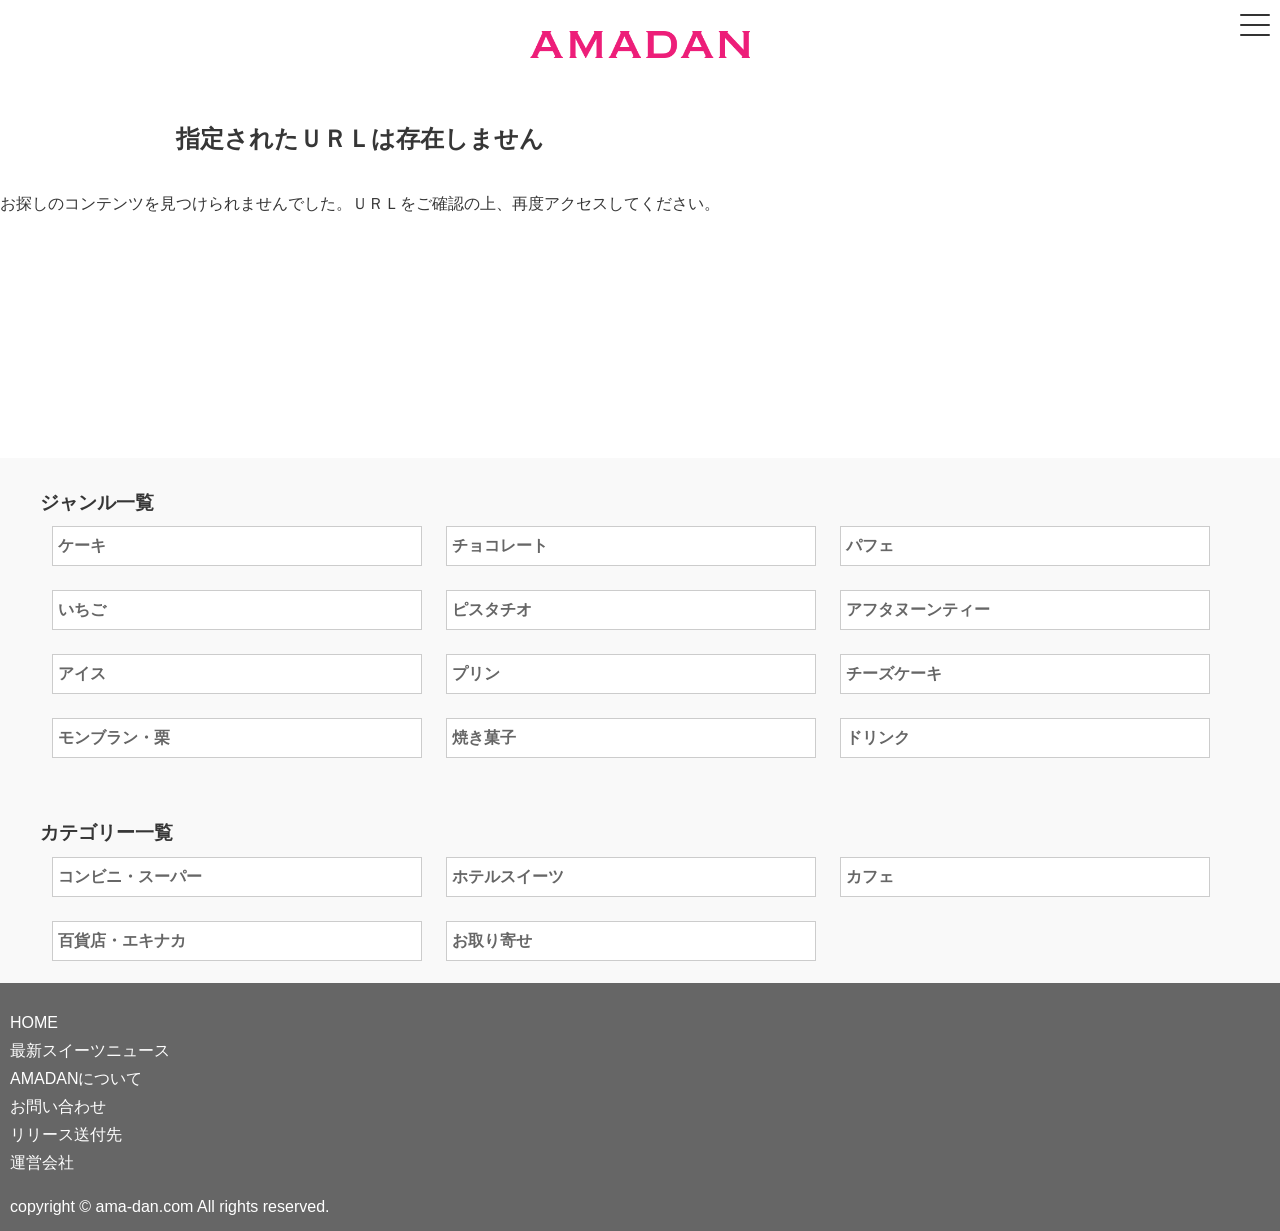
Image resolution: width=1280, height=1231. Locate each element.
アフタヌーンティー (918, 609)
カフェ (870, 876)
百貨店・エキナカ (122, 940)
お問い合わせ (58, 1106)
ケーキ (82, 545)
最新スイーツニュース (90, 1050)
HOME (34, 1022)
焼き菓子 (484, 737)
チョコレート (500, 545)
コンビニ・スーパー (130, 876)
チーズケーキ (894, 673)
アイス (82, 673)
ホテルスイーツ (508, 876)
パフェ (870, 545)
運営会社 (42, 1162)
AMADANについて (76, 1078)
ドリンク (878, 737)
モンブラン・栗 (114, 737)
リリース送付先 (66, 1134)
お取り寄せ (492, 940)
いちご (82, 609)
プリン (476, 673)
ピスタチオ (492, 609)
